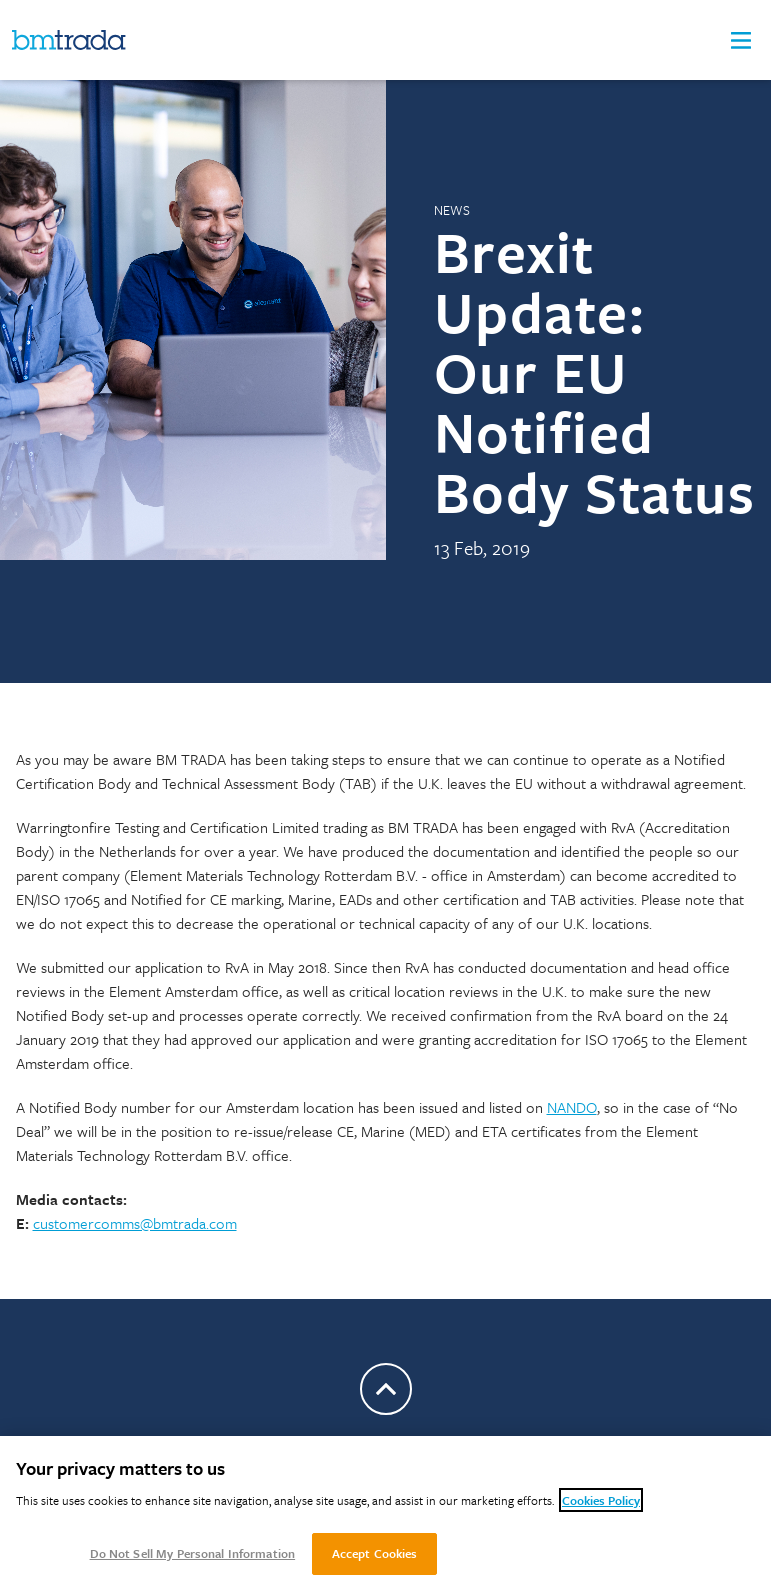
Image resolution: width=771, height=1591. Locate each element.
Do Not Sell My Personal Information (193, 1553)
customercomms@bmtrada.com (135, 1223)
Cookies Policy (601, 1500)
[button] (741, 40)
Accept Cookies (375, 1553)
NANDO (572, 1107)
